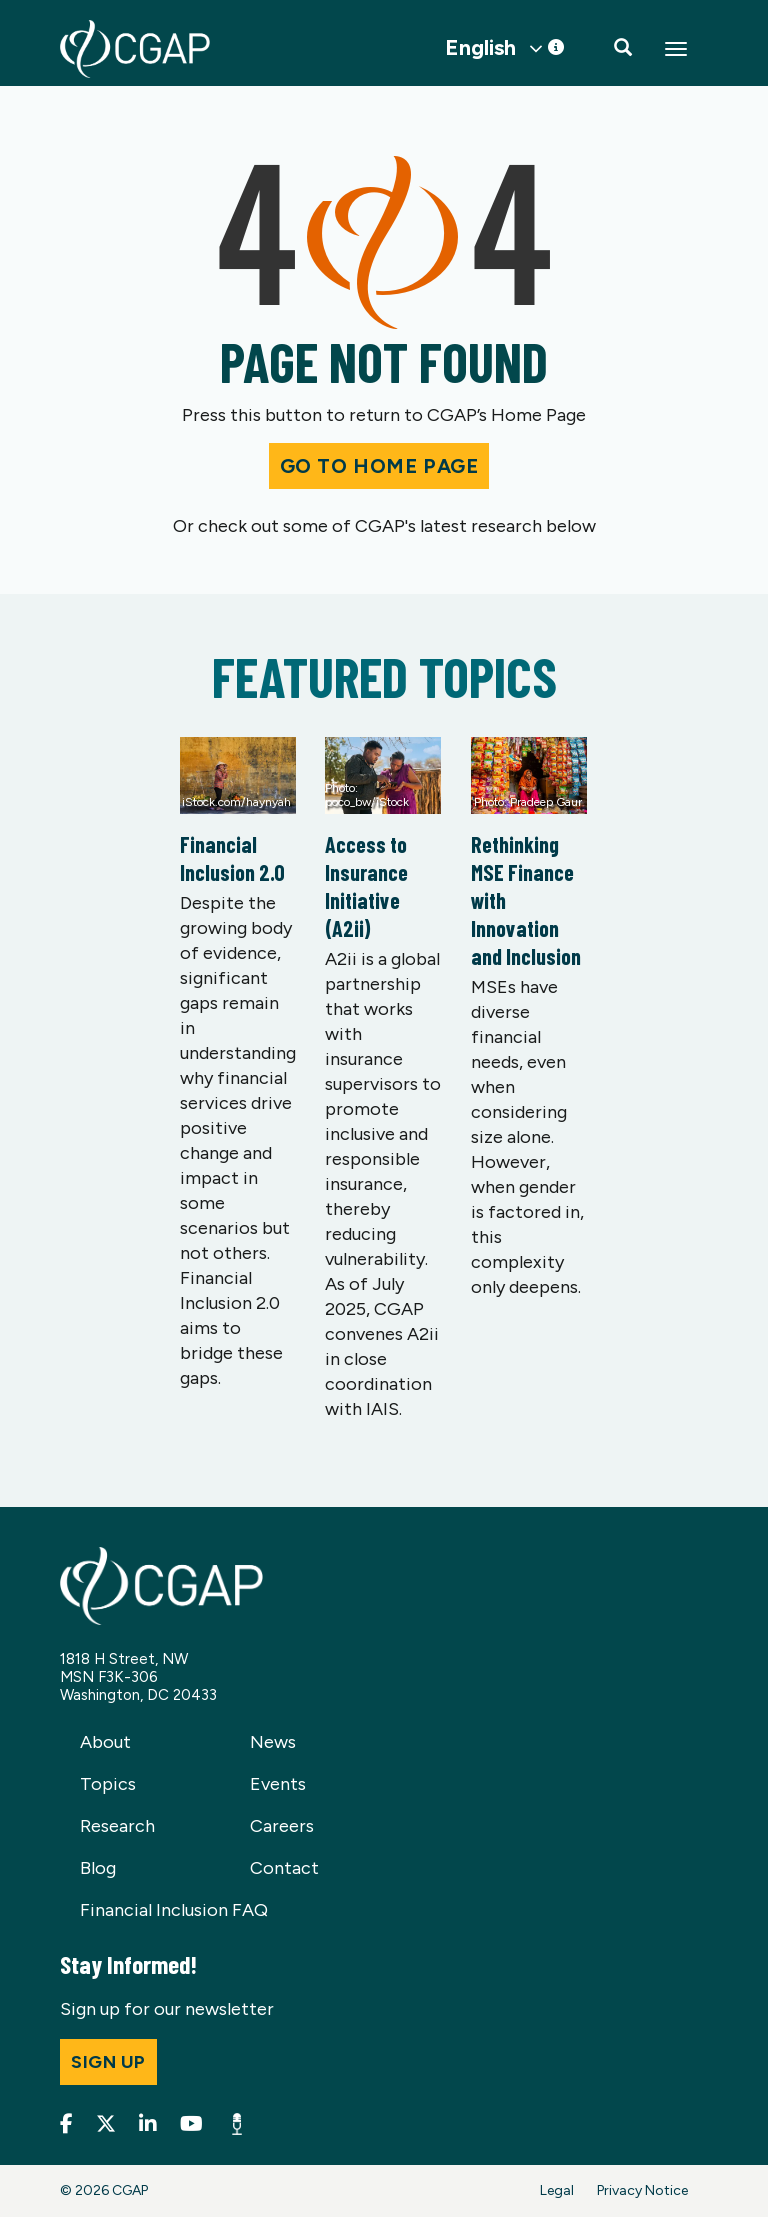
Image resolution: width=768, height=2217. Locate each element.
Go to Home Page (379, 466)
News (273, 1742)
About (105, 1742)
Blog (98, 1868)
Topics (108, 1784)
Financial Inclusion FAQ (174, 1910)
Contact (284, 1868)
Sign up (108, 2062)
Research (117, 1826)
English (480, 48)
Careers (282, 1826)
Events (278, 1784)
